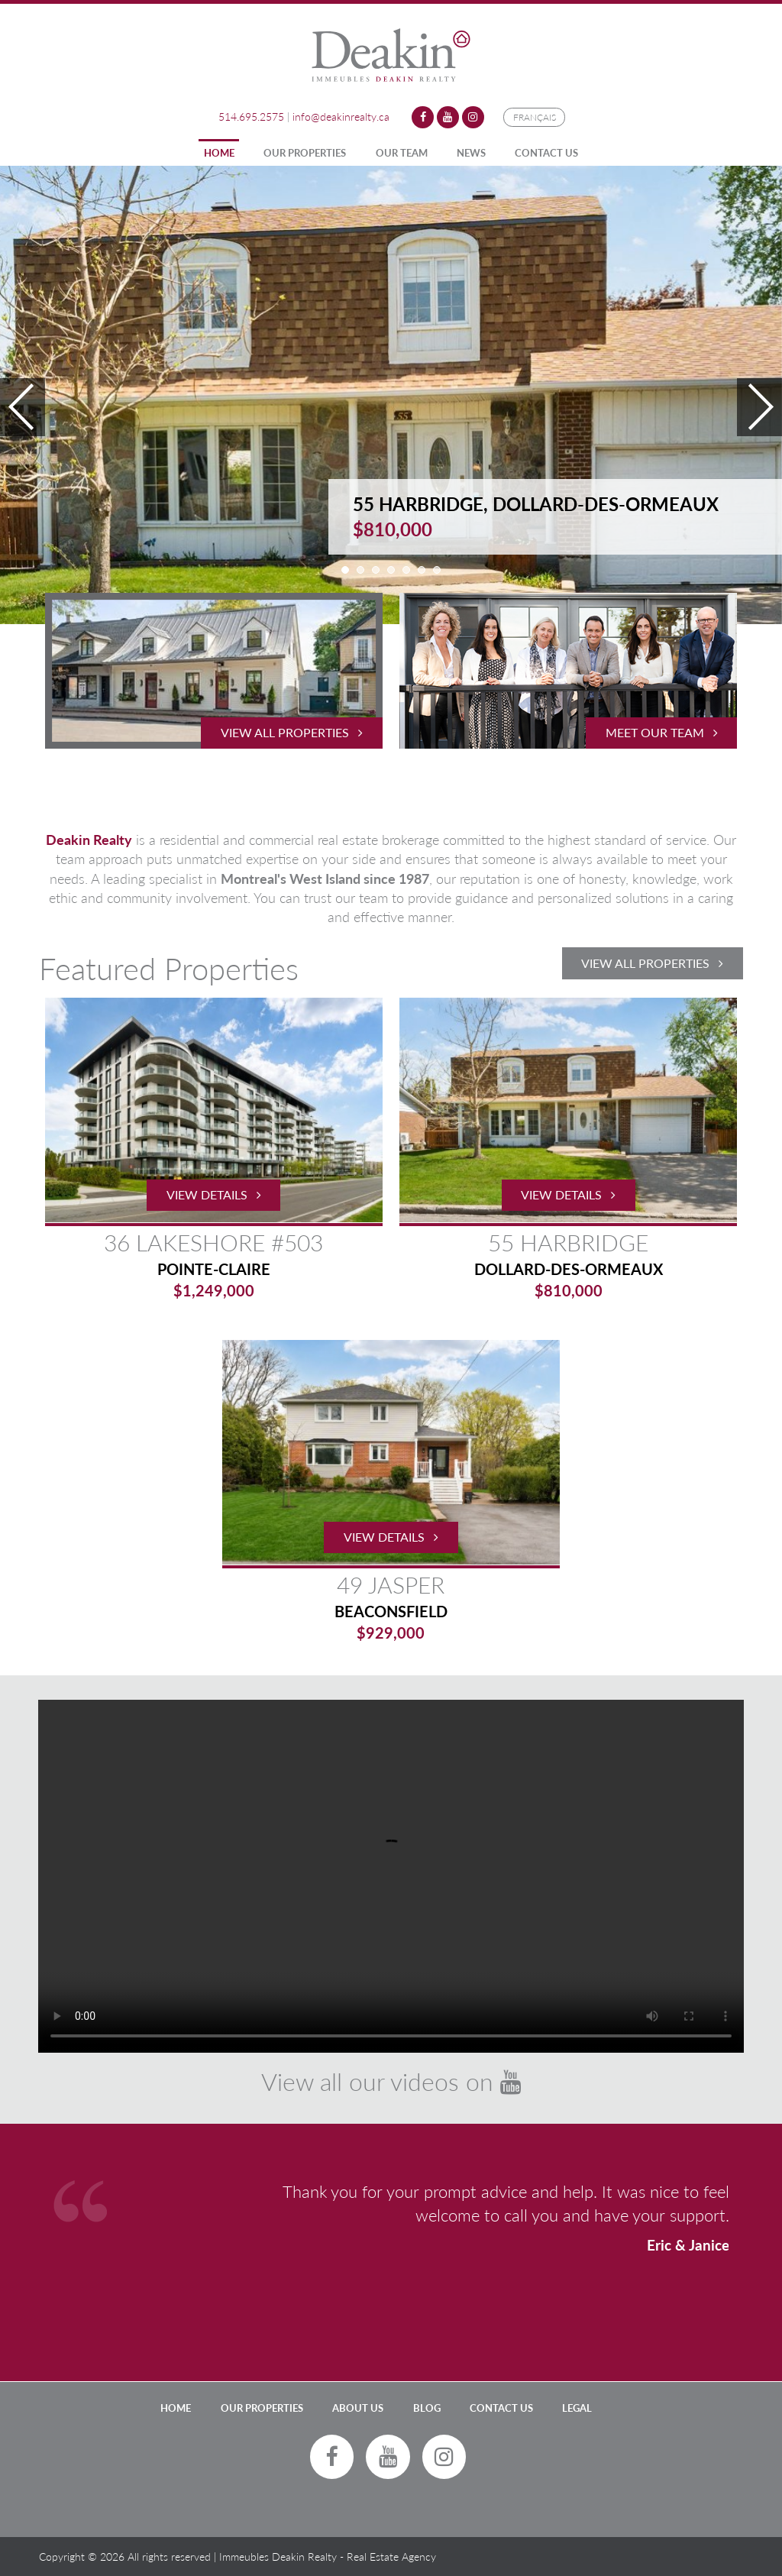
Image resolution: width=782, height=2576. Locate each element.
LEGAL (577, 2408)
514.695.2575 (251, 116)
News (471, 153)
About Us (357, 2408)
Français (534, 117)
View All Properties (652, 963)
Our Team (402, 153)
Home (219, 153)
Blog (427, 2408)
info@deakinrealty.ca (340, 116)
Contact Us (546, 153)
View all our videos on (391, 2081)
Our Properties (304, 153)
